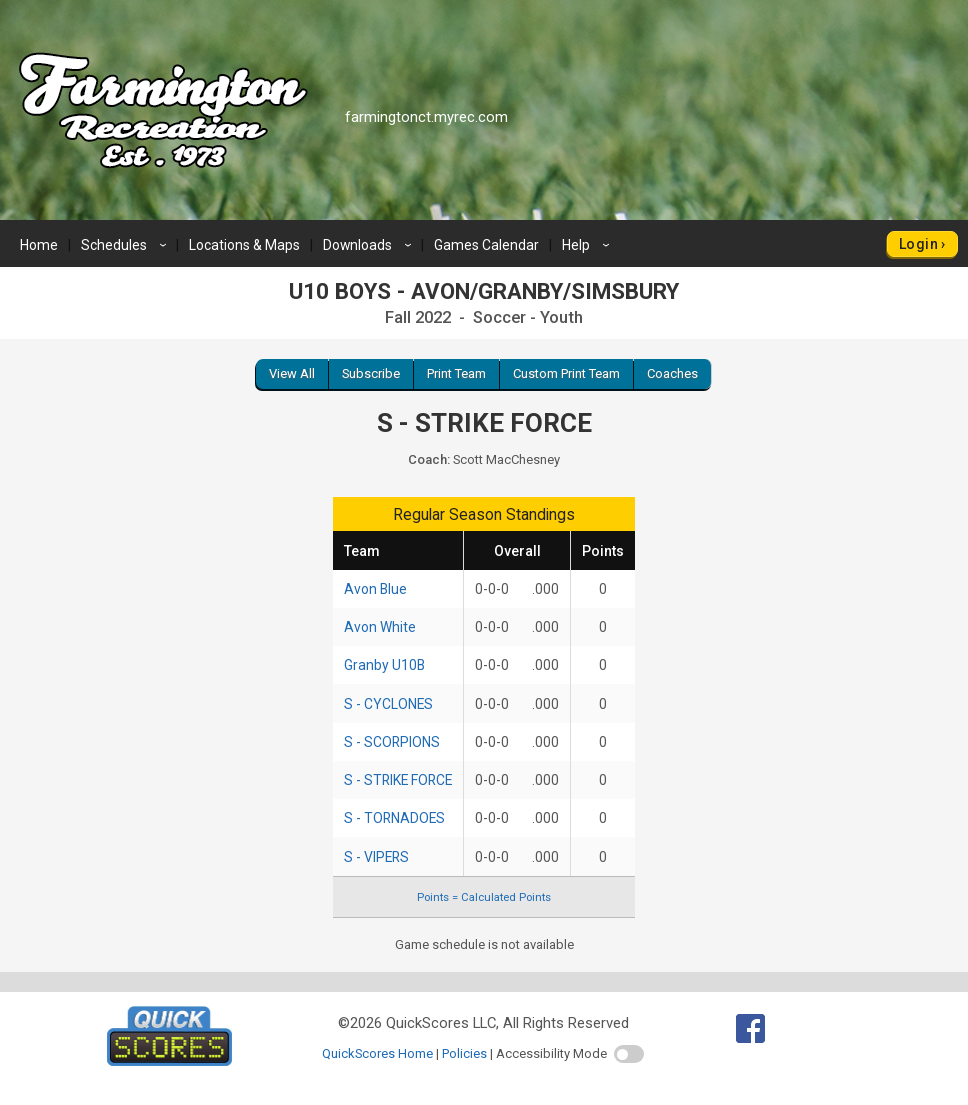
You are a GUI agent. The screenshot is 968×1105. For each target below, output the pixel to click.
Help (588, 245)
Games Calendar (486, 245)
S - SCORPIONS (392, 742)
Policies (464, 1053)
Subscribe (371, 373)
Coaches (672, 373)
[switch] (629, 1054)
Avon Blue (375, 589)
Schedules (126, 245)
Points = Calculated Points (484, 897)
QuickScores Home (377, 1053)
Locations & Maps (244, 245)
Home (39, 245)
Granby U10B (384, 665)
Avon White (380, 627)
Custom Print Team (566, 373)
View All (292, 373)
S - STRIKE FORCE (398, 780)
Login (918, 244)
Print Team (456, 373)
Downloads (370, 245)
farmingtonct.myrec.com (426, 117)
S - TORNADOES (394, 818)
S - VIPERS (376, 857)
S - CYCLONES (388, 704)
